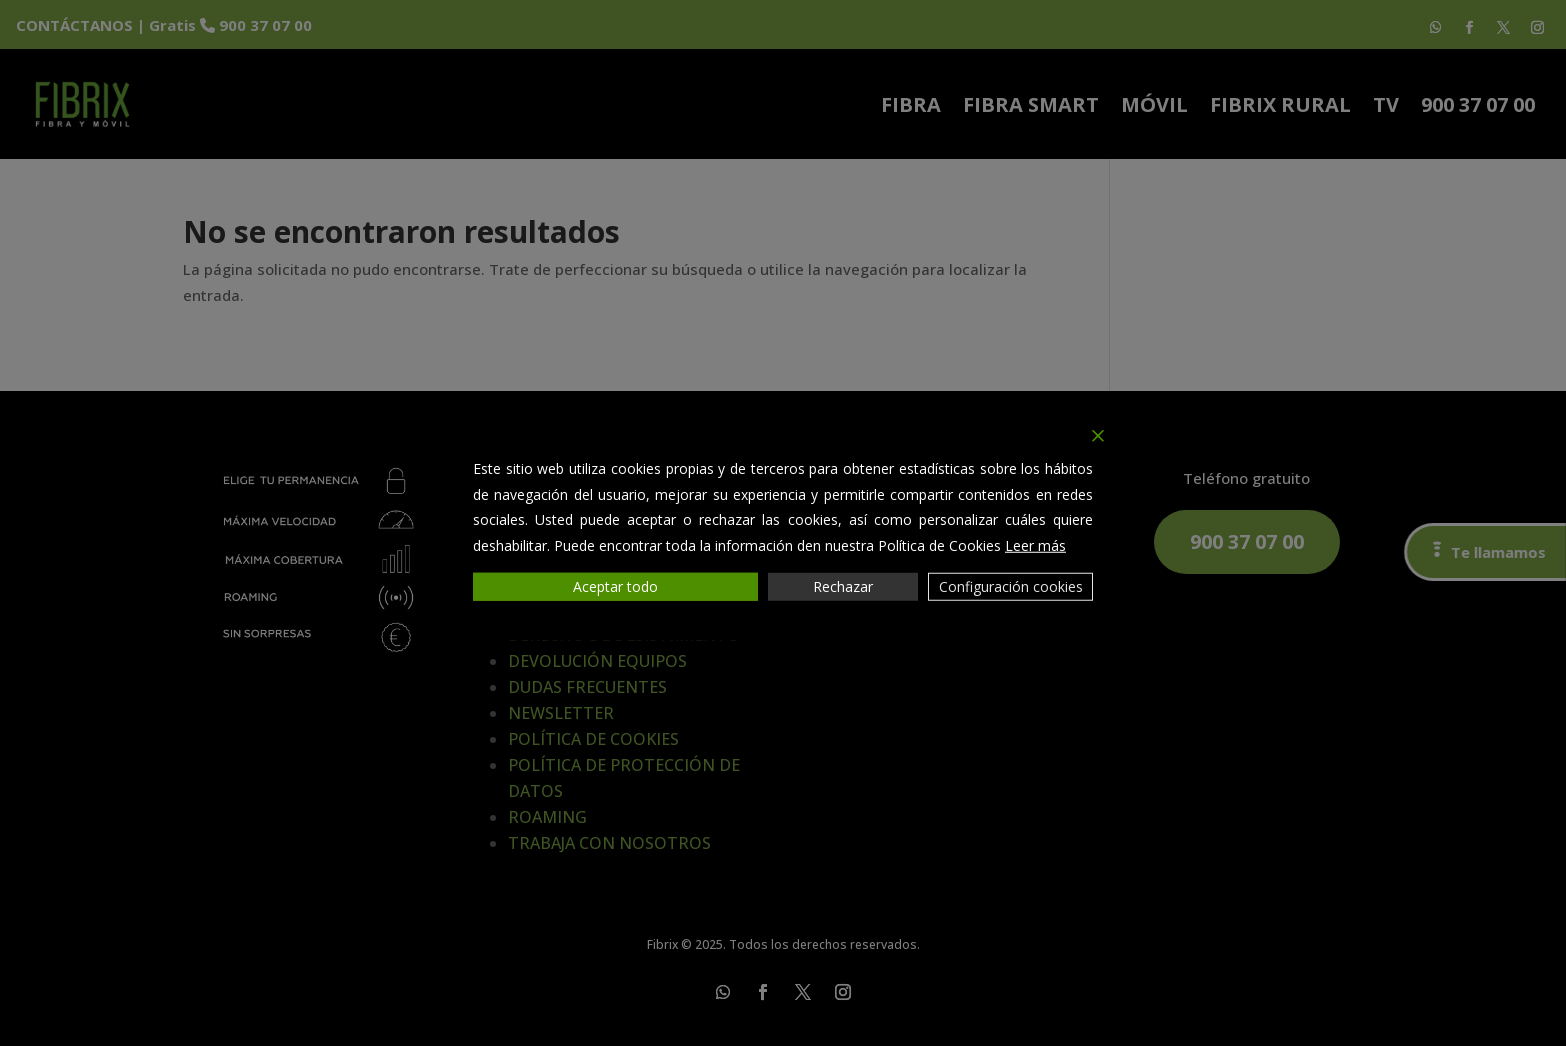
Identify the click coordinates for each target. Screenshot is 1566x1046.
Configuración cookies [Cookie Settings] (1011, 586)
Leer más (1035, 544)
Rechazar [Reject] (843, 586)
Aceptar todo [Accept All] (615, 586)
